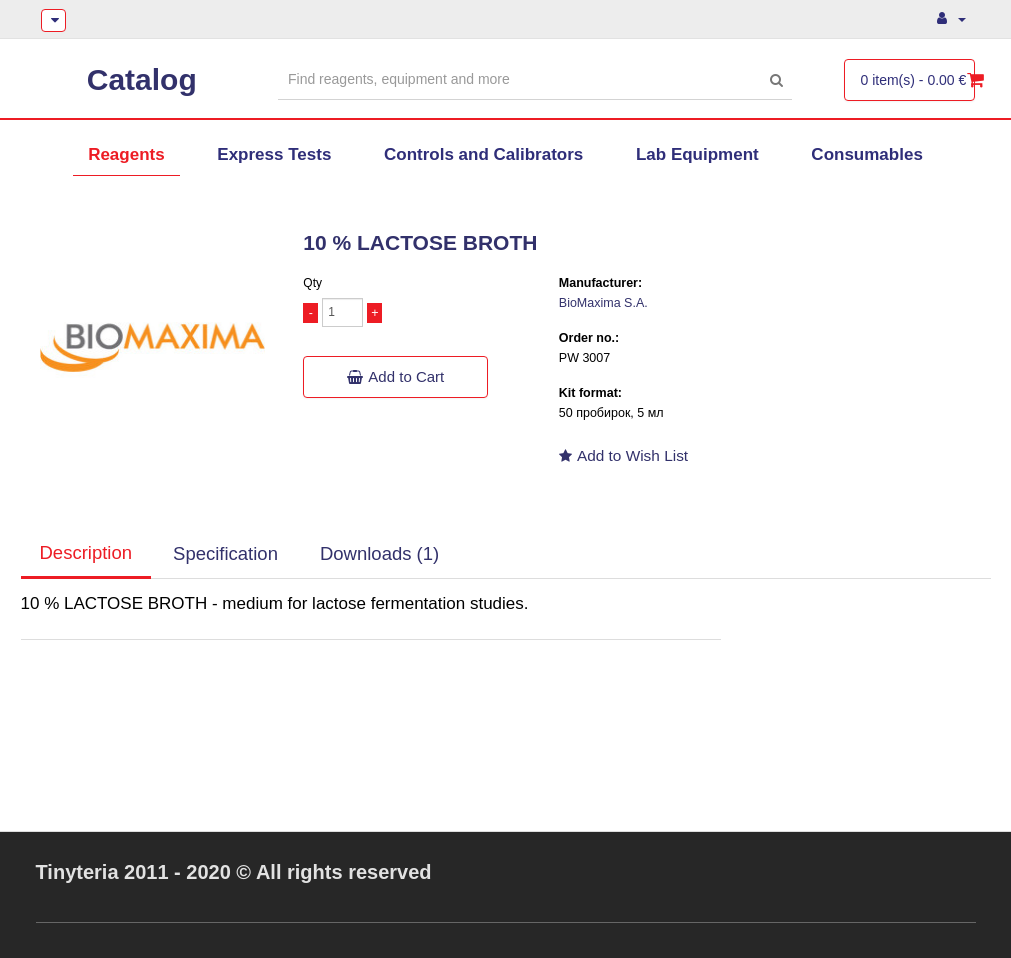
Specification (225, 553)
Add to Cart (395, 376)
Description (86, 552)
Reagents (126, 154)
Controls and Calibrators (483, 154)
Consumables (866, 154)
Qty (312, 283)
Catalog (142, 79)
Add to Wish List (623, 455)
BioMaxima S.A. (603, 303)
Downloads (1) (379, 553)
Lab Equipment (697, 154)
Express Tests (274, 154)
